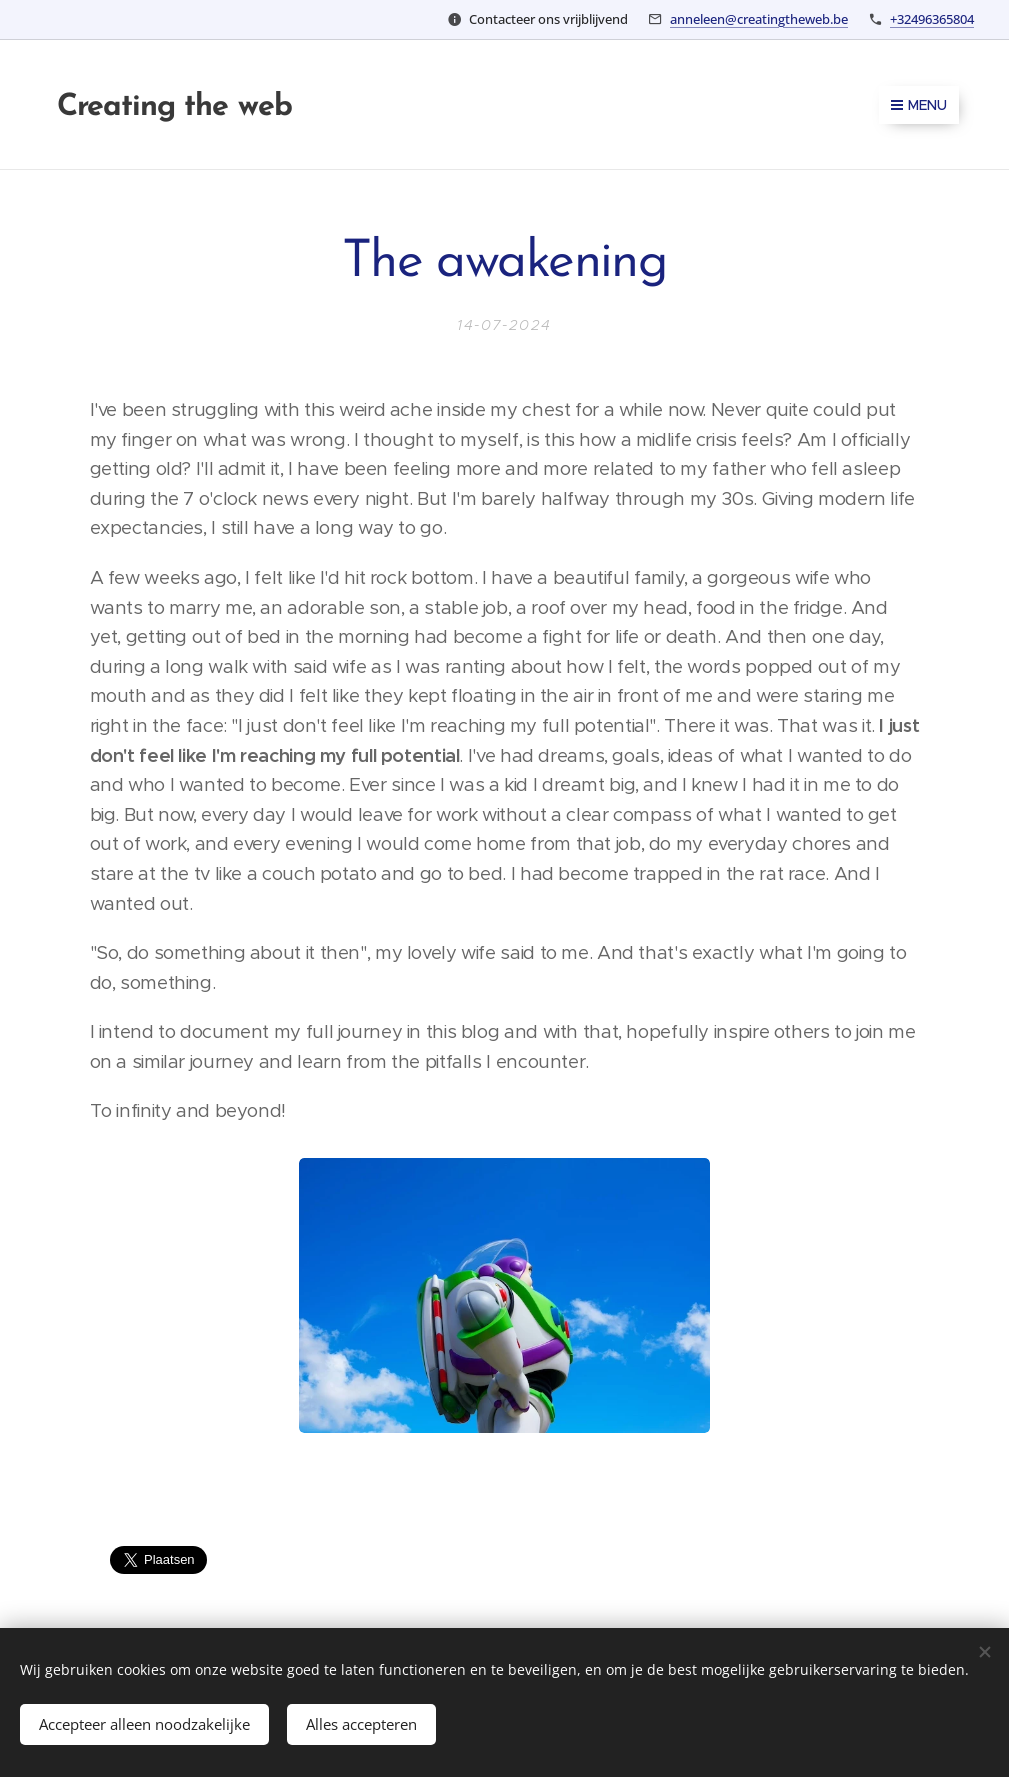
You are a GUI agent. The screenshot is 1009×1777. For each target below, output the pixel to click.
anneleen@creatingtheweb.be (759, 19)
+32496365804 (932, 19)
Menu (919, 105)
